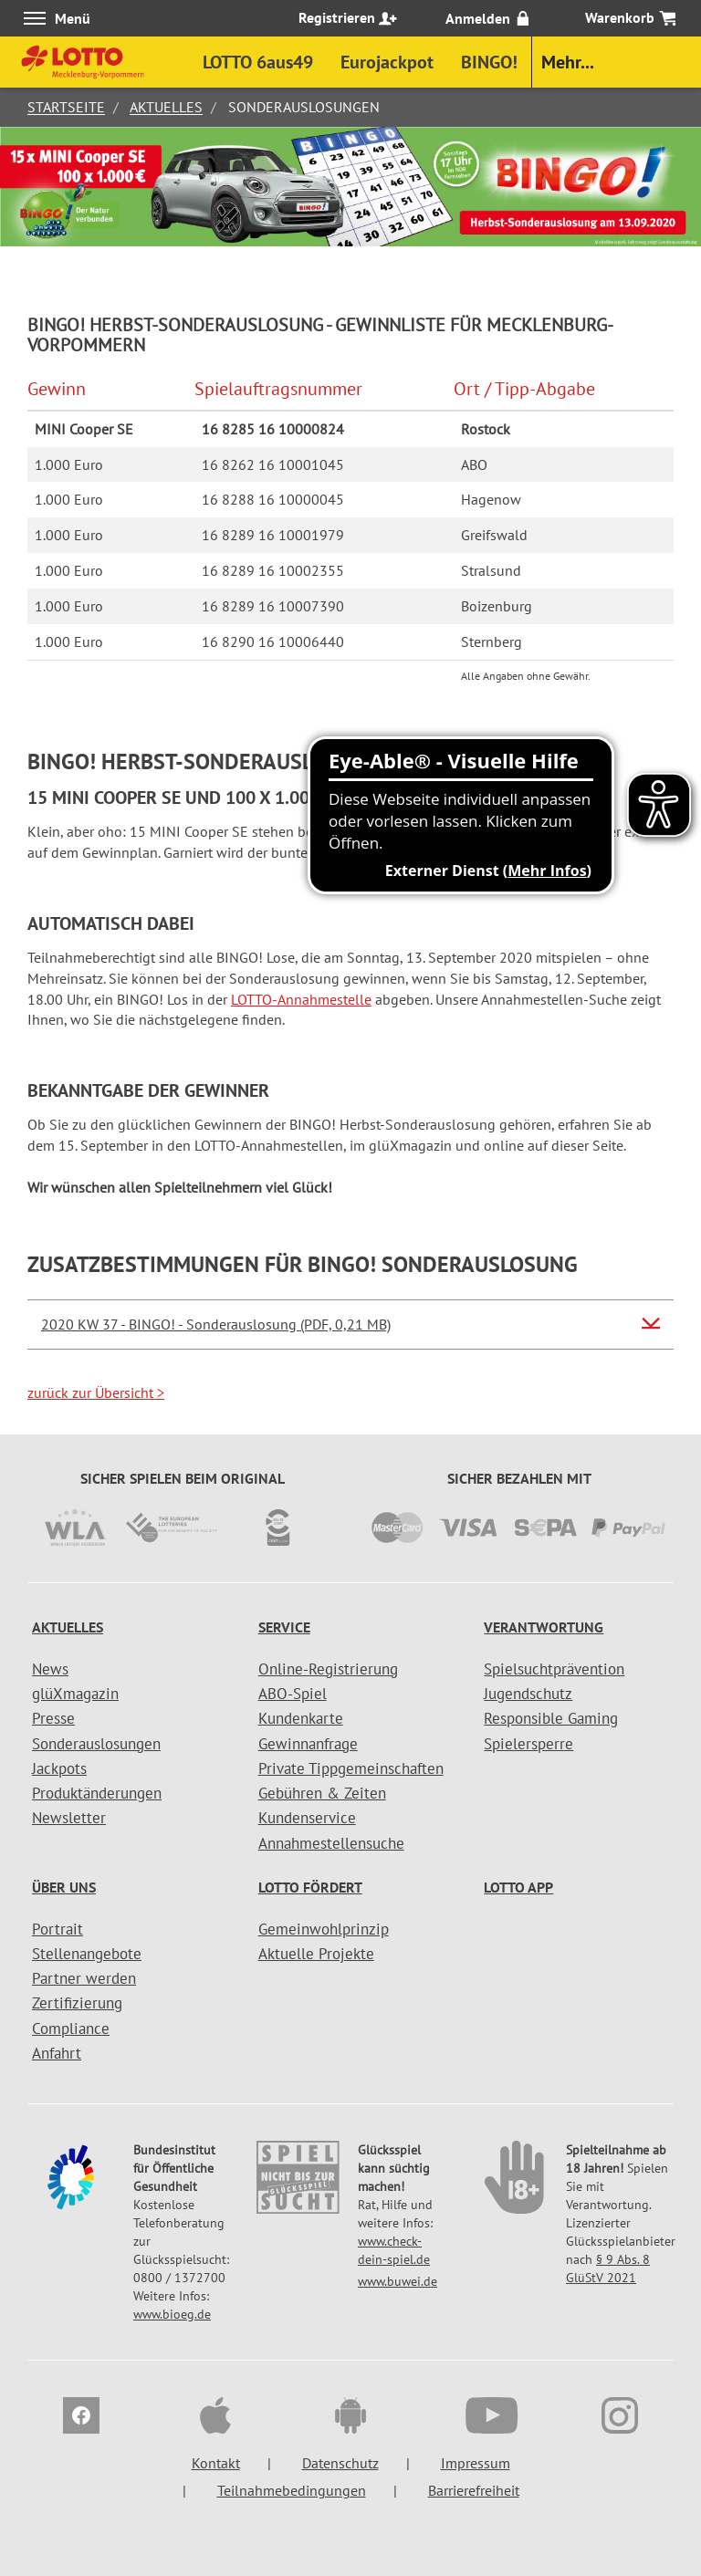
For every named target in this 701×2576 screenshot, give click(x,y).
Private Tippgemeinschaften (351, 1768)
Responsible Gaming (551, 1718)
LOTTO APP (518, 1887)
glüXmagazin (75, 1694)
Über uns (64, 1887)
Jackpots (59, 1768)
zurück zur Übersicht (95, 1392)
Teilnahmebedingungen (291, 2490)
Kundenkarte (300, 1718)
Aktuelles (166, 107)
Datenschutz (340, 2463)
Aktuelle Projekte (316, 1954)
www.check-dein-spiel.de (394, 2250)
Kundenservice (307, 1818)
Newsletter (69, 1818)
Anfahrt (56, 2053)
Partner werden (84, 1978)
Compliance (71, 2028)
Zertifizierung (77, 2003)
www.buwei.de (397, 2281)
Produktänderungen (97, 1793)
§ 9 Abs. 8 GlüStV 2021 (608, 2268)
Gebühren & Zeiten (322, 1793)
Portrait (57, 1929)
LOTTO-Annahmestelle (301, 999)
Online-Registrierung (328, 1669)
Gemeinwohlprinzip (323, 1929)
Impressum (475, 2463)
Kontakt (216, 2463)
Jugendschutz (528, 1694)
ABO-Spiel (292, 1694)
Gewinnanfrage (308, 1744)
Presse (53, 1718)
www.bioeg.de (172, 2314)
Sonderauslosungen (96, 1744)
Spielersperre (528, 1744)
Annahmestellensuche (331, 1843)
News (50, 1669)
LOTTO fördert (310, 1887)
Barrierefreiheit (473, 2490)
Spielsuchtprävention (554, 1669)
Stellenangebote (86, 1954)
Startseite (66, 107)
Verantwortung (543, 1627)
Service (284, 1627)
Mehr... (567, 62)
